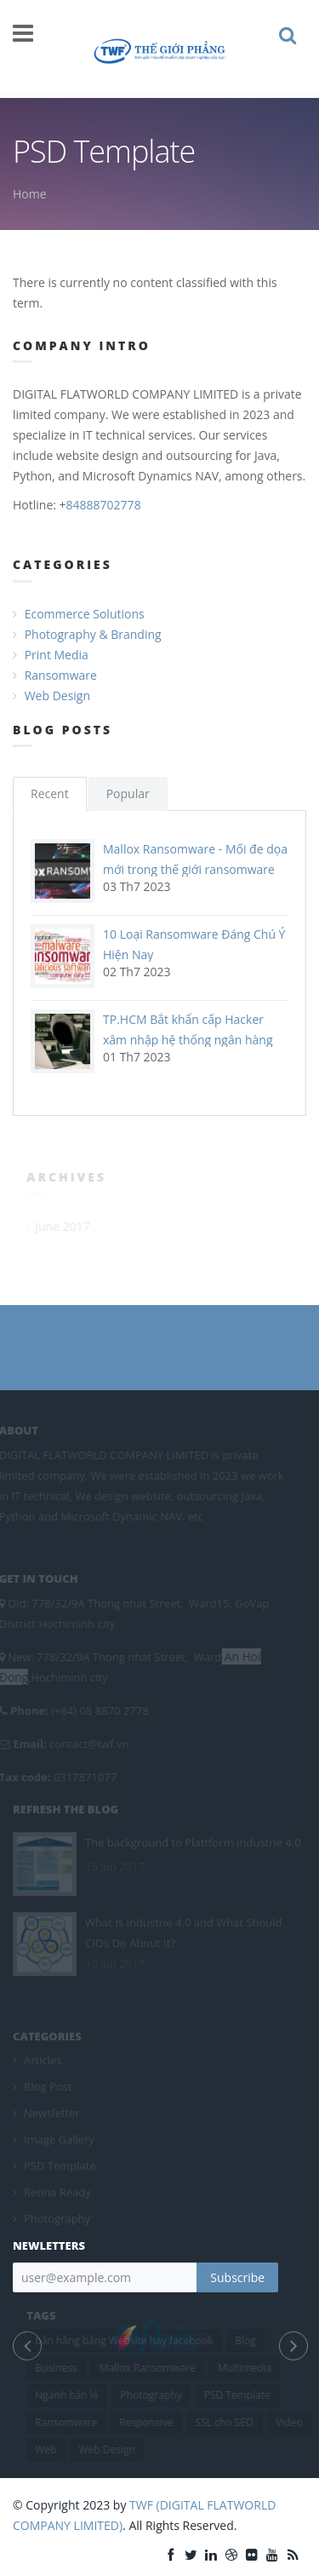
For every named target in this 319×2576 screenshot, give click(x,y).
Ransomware (61, 675)
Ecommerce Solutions (85, 614)
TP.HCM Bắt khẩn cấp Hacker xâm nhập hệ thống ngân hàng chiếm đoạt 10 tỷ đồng (188, 1039)
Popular (128, 793)
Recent (50, 793)
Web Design (57, 695)
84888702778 (103, 505)
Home (30, 194)
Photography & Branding (93, 634)
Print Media (56, 655)
